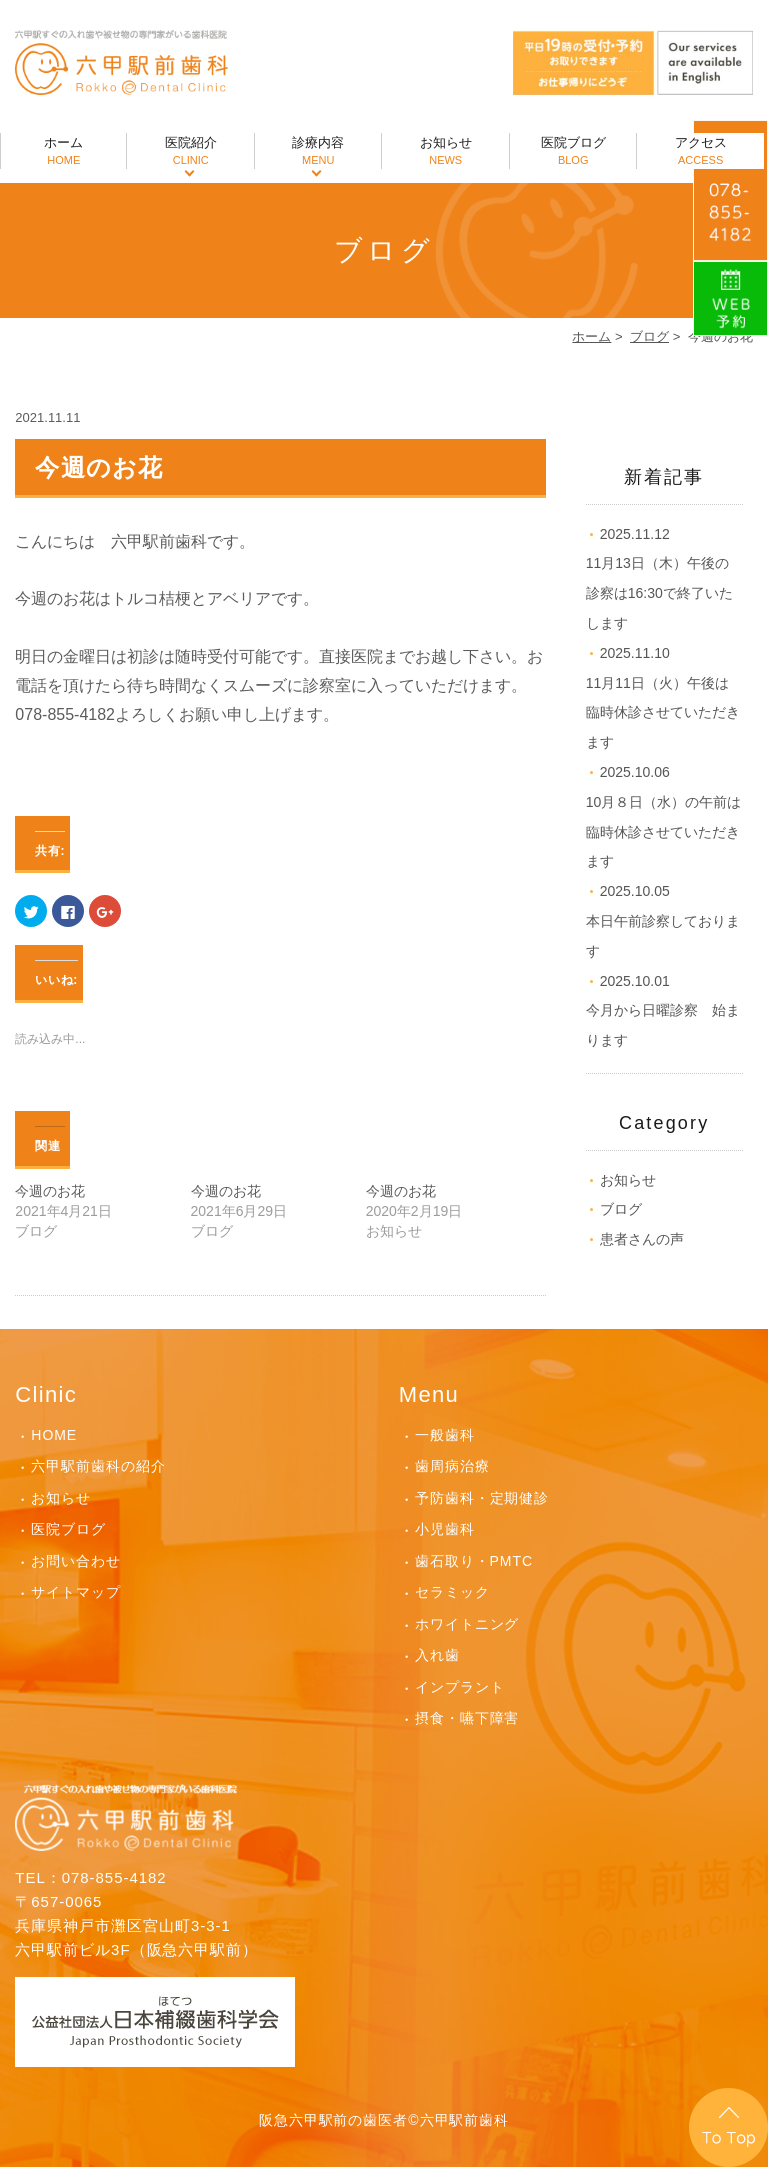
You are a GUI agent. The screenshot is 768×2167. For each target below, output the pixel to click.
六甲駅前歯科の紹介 (98, 1466)
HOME (54, 1435)
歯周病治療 (452, 1466)
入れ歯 (437, 1655)
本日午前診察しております (663, 921)
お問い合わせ (76, 1561)
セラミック (452, 1592)
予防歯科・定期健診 (482, 1498)
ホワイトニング (467, 1624)
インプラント (460, 1687)
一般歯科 (445, 1435)
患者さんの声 (642, 1239)
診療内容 (318, 152)
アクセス (700, 152)
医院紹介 (190, 152)
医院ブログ (573, 152)
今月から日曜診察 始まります (663, 1011)
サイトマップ (76, 1592)
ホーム (63, 152)
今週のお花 (50, 1191)
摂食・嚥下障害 (467, 1718)
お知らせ (445, 152)
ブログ (649, 336)
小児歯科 (445, 1529)
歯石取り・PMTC (474, 1561)
